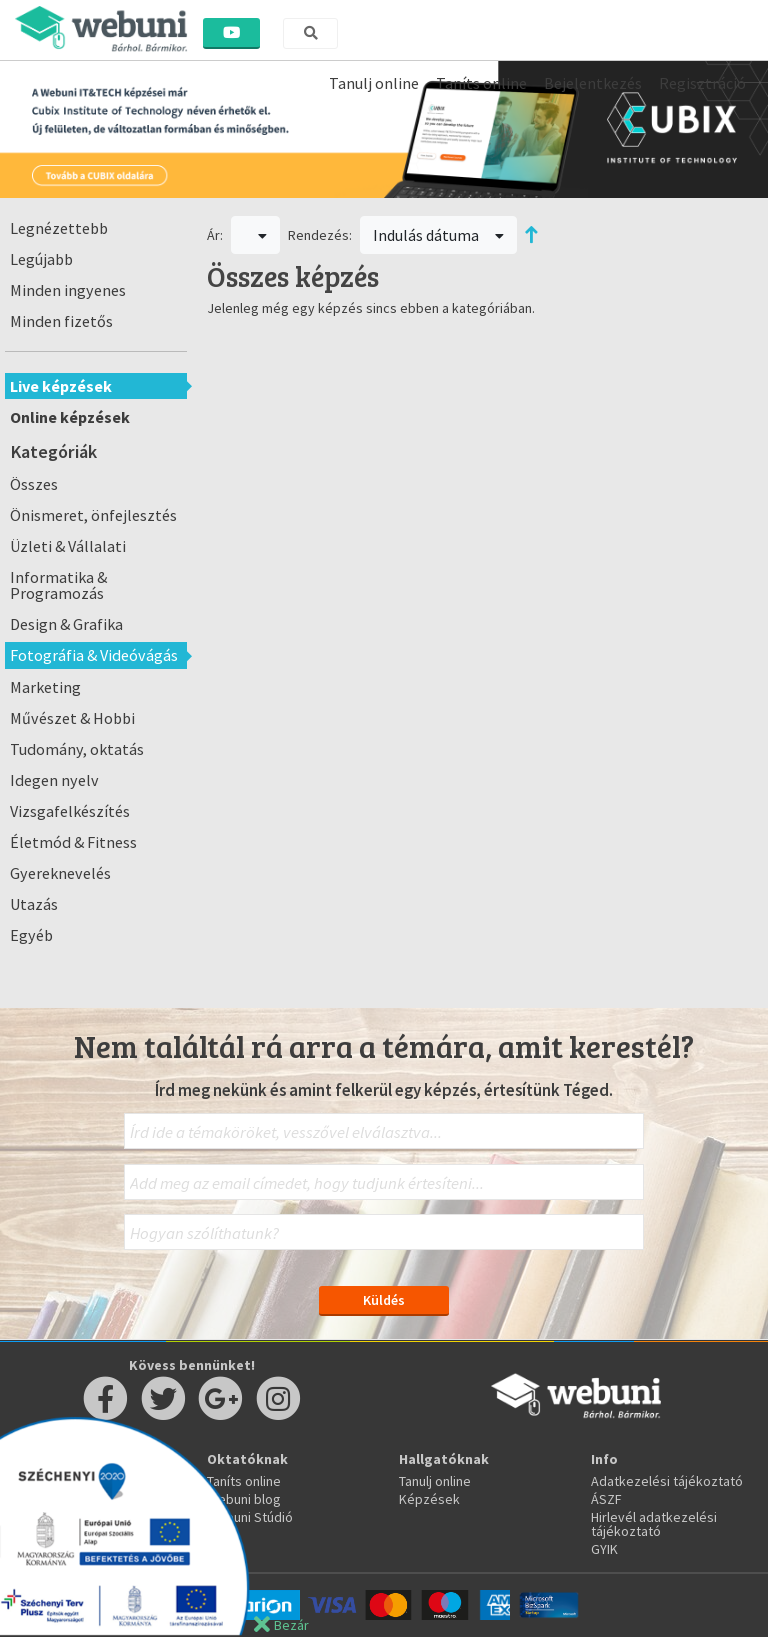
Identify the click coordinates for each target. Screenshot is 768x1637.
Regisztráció (702, 83)
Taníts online (481, 83)
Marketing (45, 687)
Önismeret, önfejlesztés (93, 515)
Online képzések (70, 417)
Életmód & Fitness (73, 842)
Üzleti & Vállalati (68, 546)
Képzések (429, 1499)
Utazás (34, 904)
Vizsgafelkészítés (70, 811)
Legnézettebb (59, 228)
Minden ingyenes (68, 290)
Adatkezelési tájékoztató (667, 1481)
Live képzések (61, 386)
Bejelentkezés (593, 83)
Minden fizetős (61, 321)
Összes (34, 484)
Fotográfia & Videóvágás (94, 655)
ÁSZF (606, 1499)
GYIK (604, 1549)
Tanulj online (374, 83)
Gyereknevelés (60, 873)
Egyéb (31, 935)
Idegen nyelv (54, 780)
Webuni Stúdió (250, 1517)
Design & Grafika (66, 624)
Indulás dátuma (439, 235)
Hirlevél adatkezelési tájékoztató (654, 1524)
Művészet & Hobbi (72, 718)
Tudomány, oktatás (77, 749)
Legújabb (41, 259)
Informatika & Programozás (58, 585)
